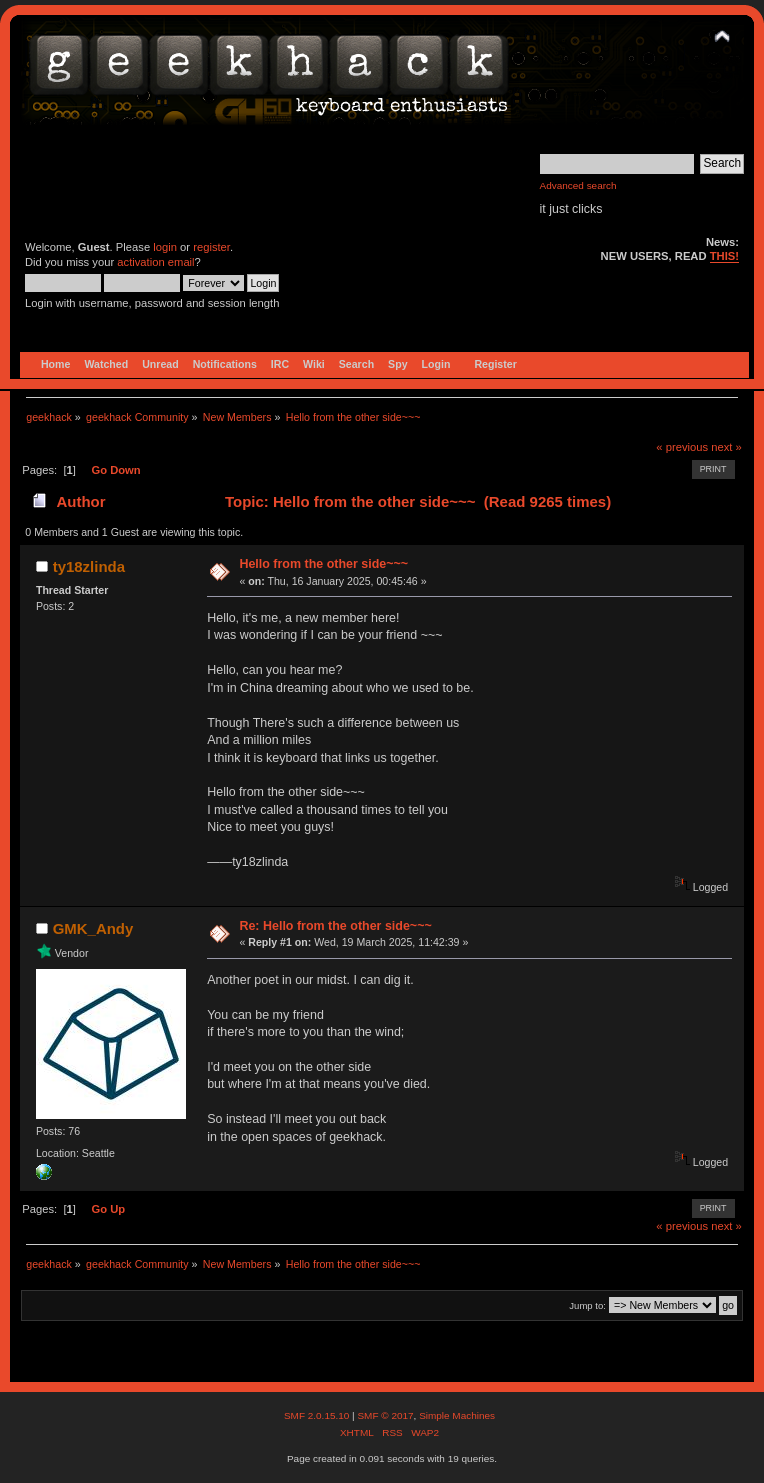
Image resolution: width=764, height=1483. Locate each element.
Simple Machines (457, 1415)
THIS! (724, 256)
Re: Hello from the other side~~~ (335, 926)
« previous (682, 447)
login (165, 247)
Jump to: (587, 1305)
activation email (155, 262)
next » (726, 447)
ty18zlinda (89, 566)
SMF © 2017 (385, 1415)
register (211, 247)
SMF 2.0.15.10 (318, 1415)
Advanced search (578, 185)
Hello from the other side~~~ (323, 564)
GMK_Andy (93, 928)
